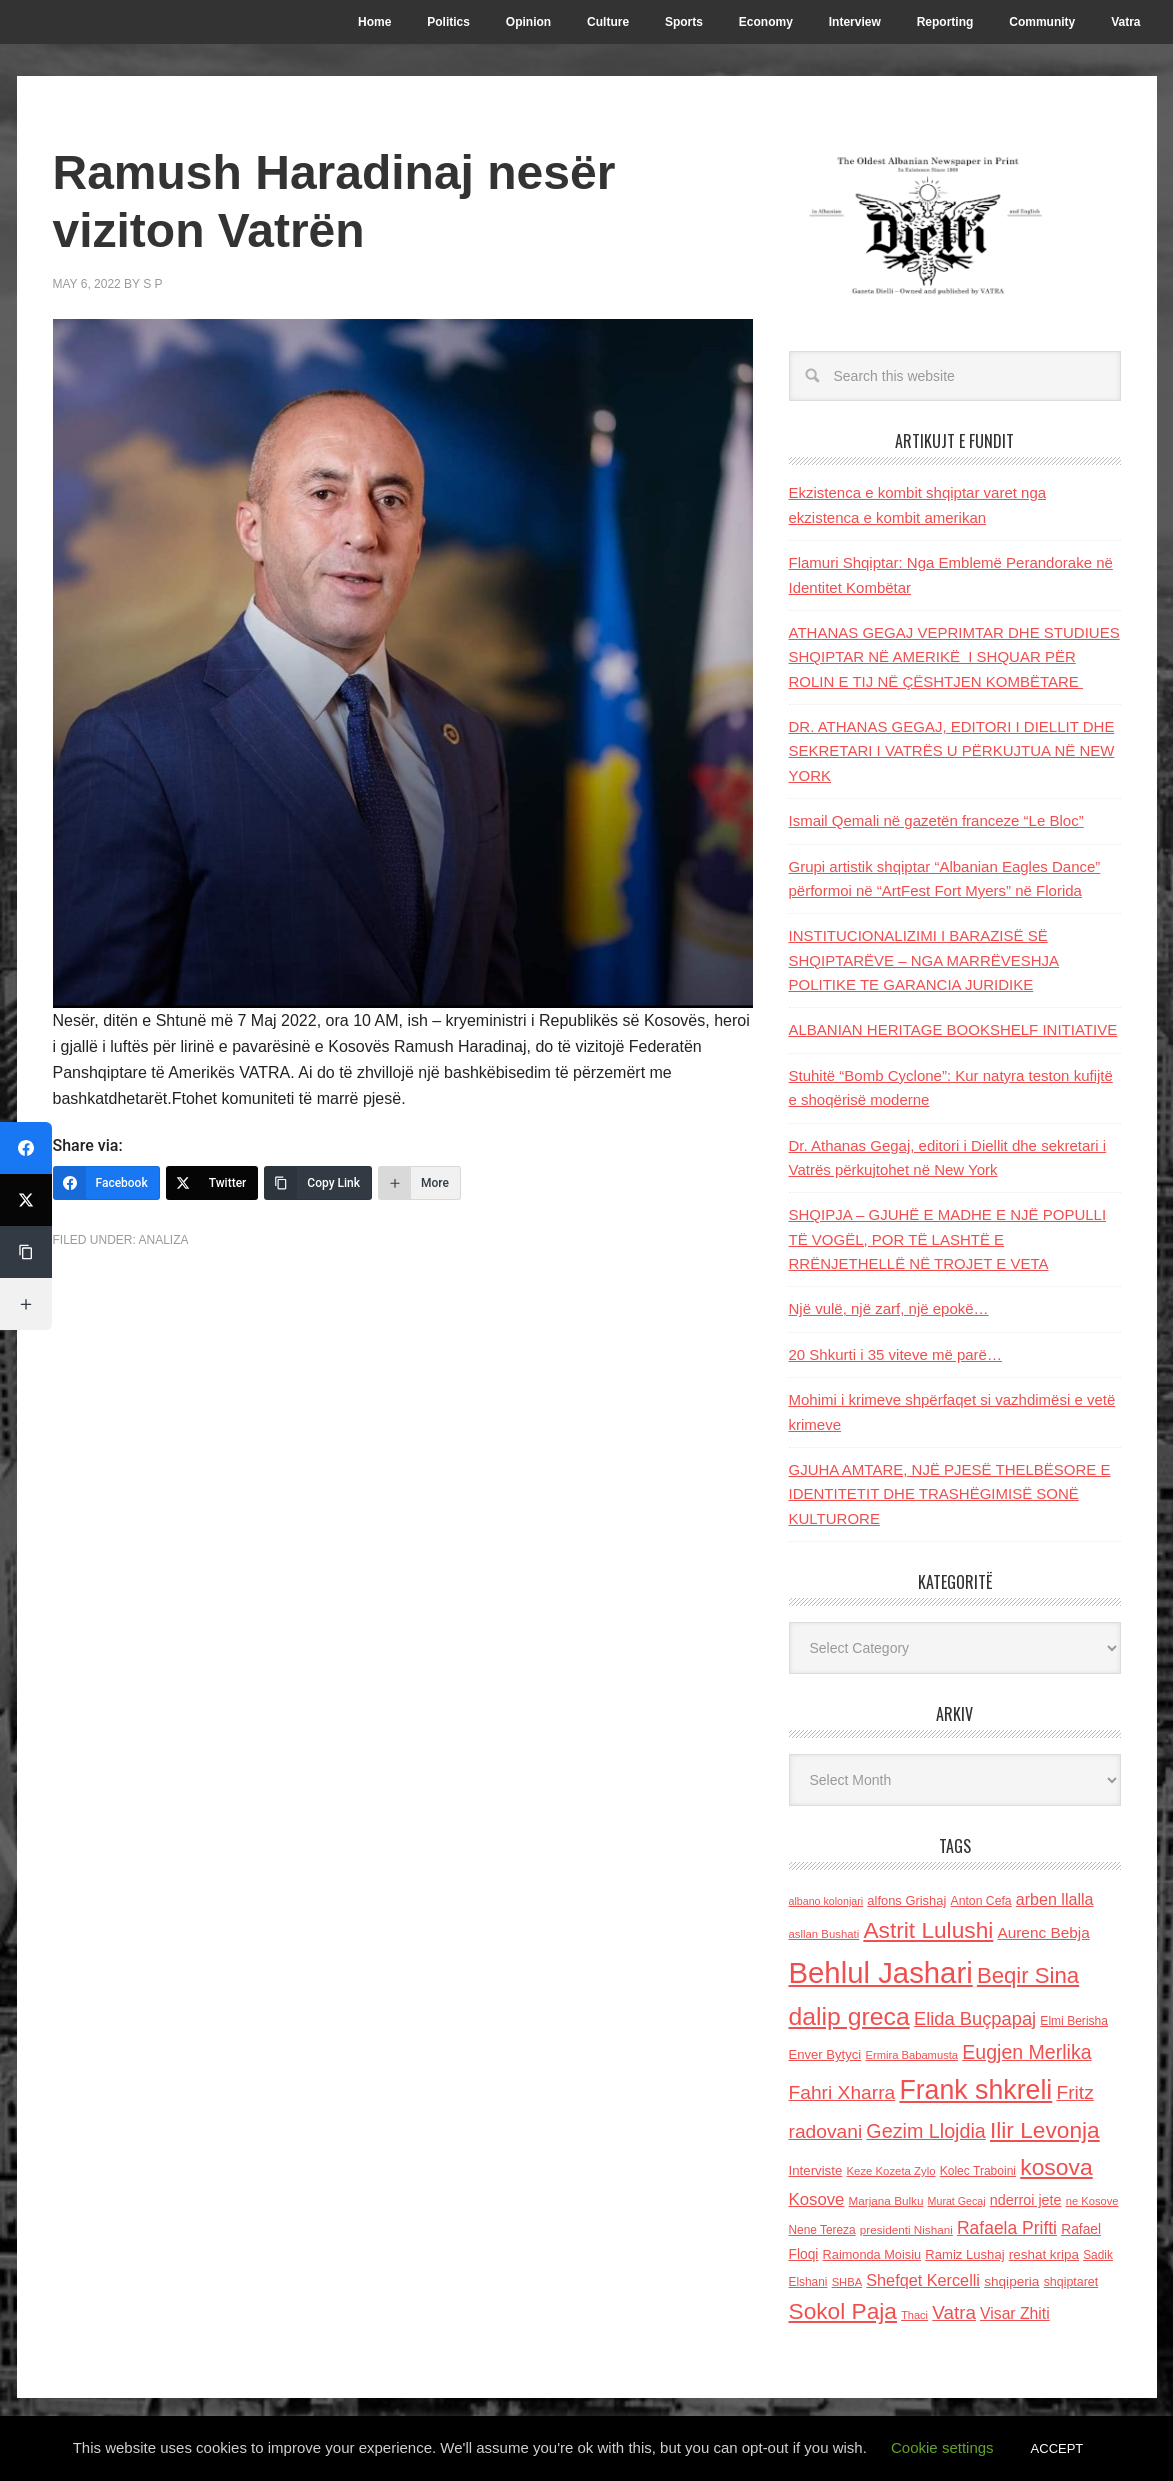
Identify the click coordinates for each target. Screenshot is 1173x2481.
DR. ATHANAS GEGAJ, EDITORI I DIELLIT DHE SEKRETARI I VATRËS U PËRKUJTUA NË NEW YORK (952, 751)
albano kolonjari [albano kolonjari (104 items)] (826, 1901)
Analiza (164, 1240)
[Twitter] (212, 1183)
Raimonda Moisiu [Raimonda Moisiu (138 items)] (872, 2254)
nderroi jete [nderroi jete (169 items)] (1026, 2200)
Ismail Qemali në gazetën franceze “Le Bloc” (936, 820)
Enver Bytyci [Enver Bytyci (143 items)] (825, 2054)
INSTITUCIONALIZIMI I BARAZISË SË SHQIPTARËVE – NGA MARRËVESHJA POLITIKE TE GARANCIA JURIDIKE (924, 960)
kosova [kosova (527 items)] (1056, 2167)
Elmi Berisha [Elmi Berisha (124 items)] (1074, 2021)
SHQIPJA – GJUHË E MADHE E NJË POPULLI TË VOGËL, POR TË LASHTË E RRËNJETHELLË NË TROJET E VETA (948, 1239)
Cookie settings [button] (942, 2447)
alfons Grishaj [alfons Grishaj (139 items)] (906, 1900)
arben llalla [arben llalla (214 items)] (1055, 1899)
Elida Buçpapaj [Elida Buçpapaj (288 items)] (975, 2018)
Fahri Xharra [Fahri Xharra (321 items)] (842, 2092)
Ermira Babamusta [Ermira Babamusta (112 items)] (911, 2055)
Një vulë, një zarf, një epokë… (889, 1308)
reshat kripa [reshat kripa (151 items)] (1044, 2254)
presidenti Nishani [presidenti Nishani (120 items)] (906, 2229)
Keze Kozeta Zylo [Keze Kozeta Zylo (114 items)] (891, 2171)
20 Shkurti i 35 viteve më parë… (895, 1354)
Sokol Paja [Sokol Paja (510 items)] (843, 2311)
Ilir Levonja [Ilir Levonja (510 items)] (1045, 2130)
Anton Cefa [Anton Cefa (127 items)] (981, 1901)
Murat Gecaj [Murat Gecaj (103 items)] (957, 2201)
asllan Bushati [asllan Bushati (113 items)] (824, 1934)
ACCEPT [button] (1057, 2448)
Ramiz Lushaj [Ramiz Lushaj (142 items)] (964, 2254)
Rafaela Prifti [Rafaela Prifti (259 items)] (1007, 2228)
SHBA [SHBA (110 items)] (847, 2282)
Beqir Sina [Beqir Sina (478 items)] (1028, 1975)
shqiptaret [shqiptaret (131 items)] (1071, 2282)
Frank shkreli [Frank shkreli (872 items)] (975, 2090)
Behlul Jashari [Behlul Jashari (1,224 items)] (881, 1972)
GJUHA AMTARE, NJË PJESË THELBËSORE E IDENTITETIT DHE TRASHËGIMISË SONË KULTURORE (950, 1494)
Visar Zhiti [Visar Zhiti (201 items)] (1015, 2313)
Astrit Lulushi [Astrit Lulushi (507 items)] (928, 1930)
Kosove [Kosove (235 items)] (817, 2199)
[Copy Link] (318, 1183)
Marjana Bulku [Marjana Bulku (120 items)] (886, 2200)
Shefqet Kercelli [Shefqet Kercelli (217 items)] (923, 2280)
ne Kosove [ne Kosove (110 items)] (1092, 2201)
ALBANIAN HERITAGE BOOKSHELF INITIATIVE (953, 1029)
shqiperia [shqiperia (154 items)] (1011, 2281)
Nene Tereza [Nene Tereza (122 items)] (822, 2230)
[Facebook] (106, 1183)
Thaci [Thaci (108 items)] (914, 2315)
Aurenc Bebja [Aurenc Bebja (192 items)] (1043, 1932)
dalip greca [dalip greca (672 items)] (849, 2016)
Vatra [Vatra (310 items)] (954, 2312)
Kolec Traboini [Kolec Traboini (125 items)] (978, 2171)
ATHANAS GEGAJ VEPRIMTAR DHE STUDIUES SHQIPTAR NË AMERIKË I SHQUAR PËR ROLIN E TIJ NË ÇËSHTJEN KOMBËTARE (954, 657)
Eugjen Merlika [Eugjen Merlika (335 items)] (1026, 2052)
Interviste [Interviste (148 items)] (816, 2170)
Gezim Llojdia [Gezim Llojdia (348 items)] (925, 2131)
